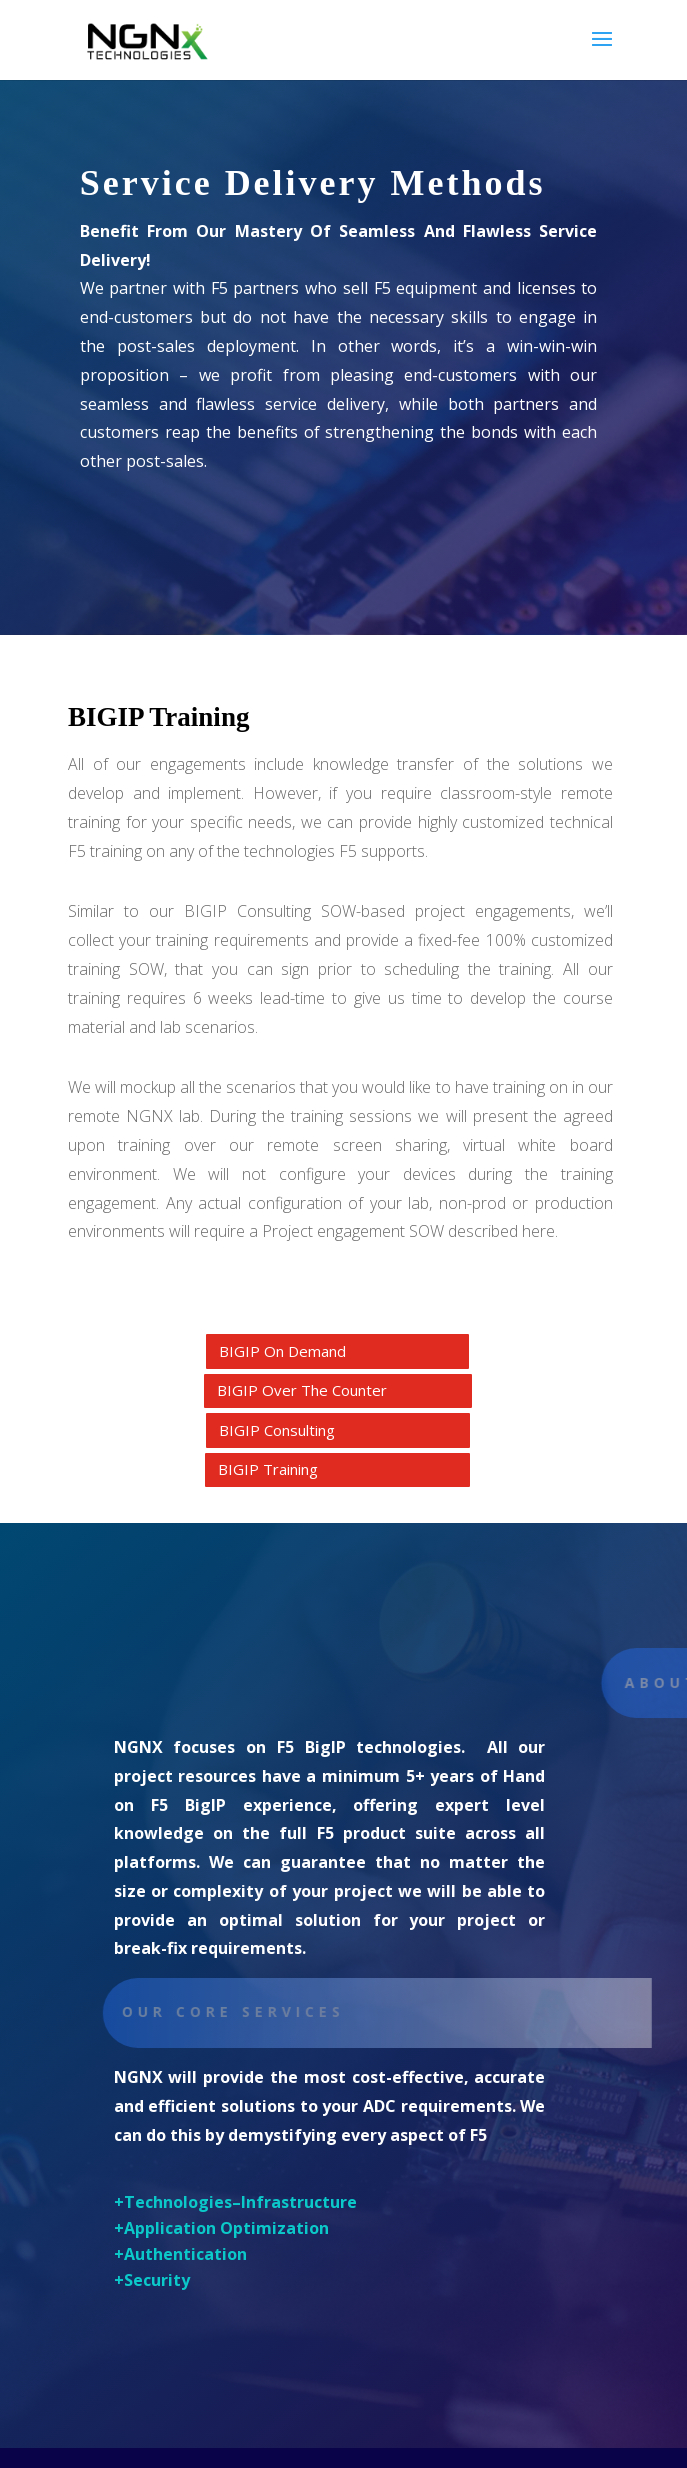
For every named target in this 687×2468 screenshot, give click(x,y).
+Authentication (180, 2254)
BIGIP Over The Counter (302, 1390)
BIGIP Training (268, 1469)
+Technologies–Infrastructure (235, 2202)
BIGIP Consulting (277, 1430)
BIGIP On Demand (282, 1351)
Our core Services (246, 2011)
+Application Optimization (221, 2228)
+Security (152, 2280)
